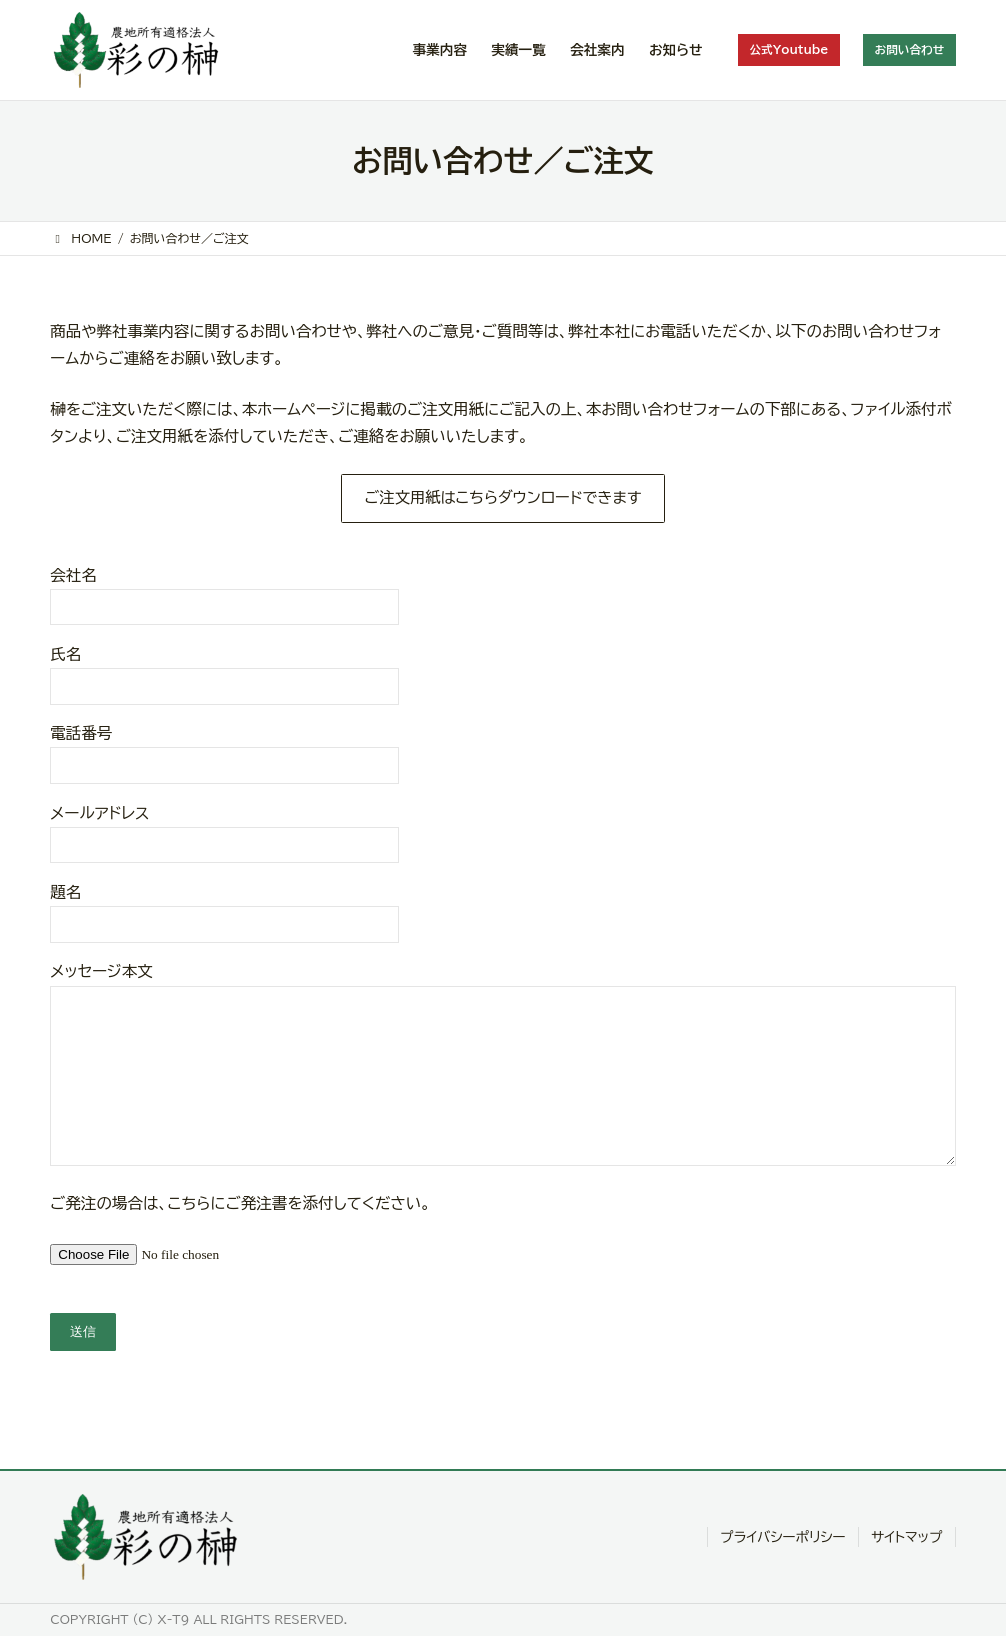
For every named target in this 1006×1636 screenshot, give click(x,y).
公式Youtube (787, 49)
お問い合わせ (909, 49)
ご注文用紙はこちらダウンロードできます (502, 498)
